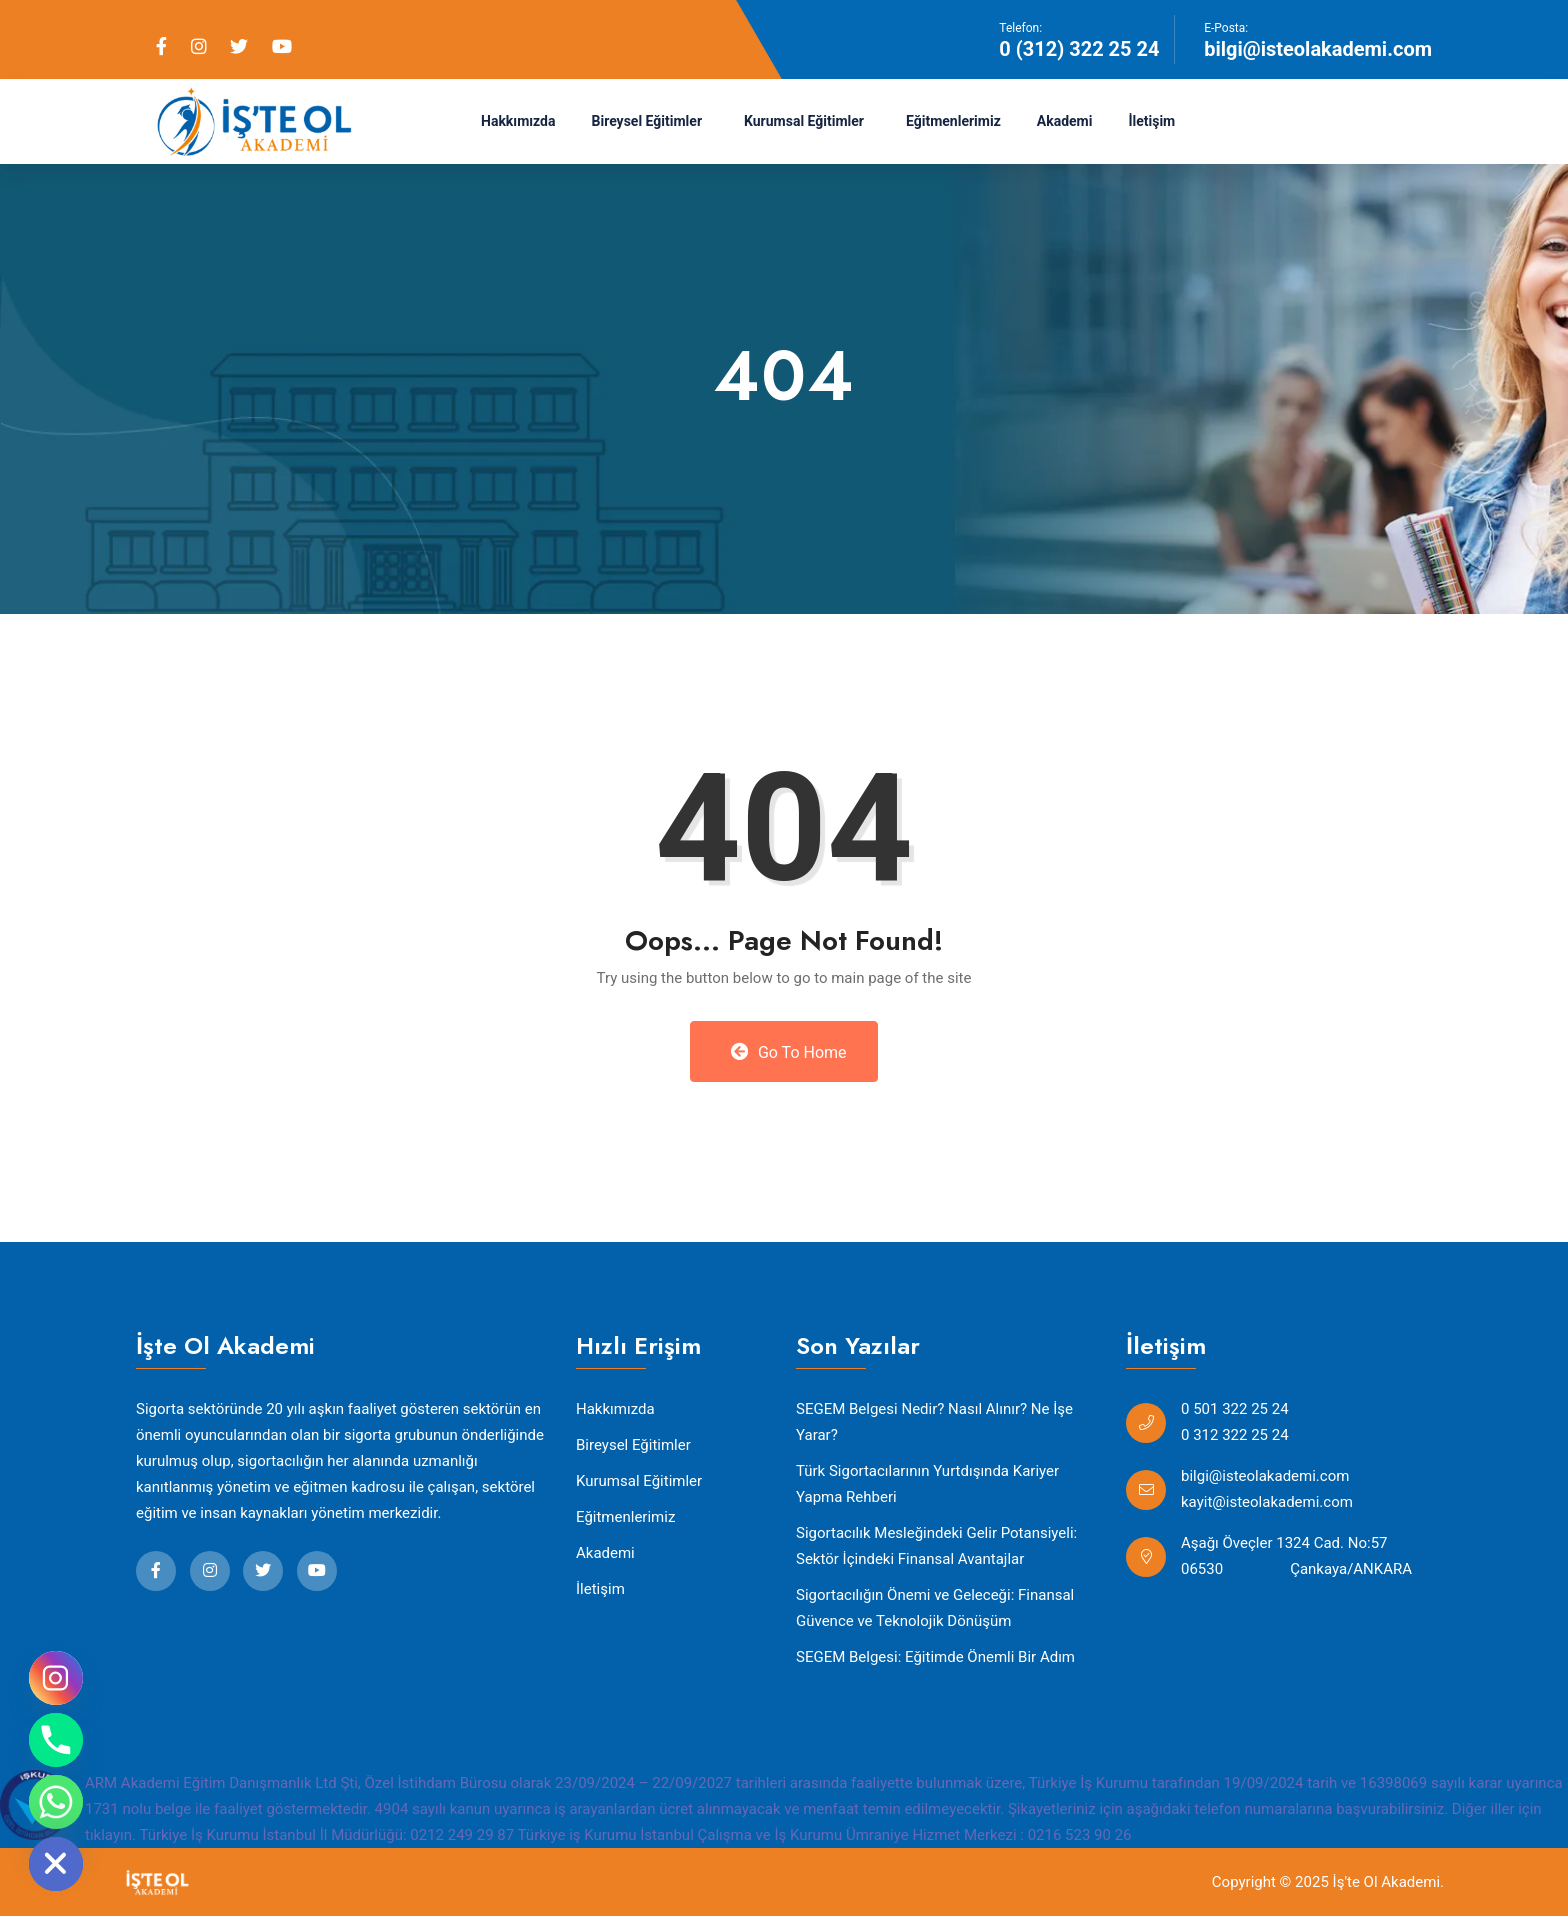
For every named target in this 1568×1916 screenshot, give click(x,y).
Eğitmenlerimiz (953, 121)
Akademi (1065, 121)
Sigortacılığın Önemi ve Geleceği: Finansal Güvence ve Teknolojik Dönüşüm (935, 1608)
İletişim (1151, 121)
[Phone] (56, 1740)
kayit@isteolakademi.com (1267, 1502)
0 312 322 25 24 (1235, 1435)
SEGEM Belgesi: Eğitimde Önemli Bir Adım (935, 1657)
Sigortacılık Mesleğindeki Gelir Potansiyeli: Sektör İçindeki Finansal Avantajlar (936, 1546)
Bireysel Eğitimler (647, 121)
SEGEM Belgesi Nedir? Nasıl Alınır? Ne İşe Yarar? (934, 1422)
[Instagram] (56, 1678)
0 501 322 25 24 (1235, 1409)
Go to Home (788, 1052)
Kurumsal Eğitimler (804, 121)
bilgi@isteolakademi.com (1318, 49)
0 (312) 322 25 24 (1079, 49)
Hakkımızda (518, 121)
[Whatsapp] (56, 1802)
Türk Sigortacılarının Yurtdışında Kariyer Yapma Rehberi (927, 1484)
